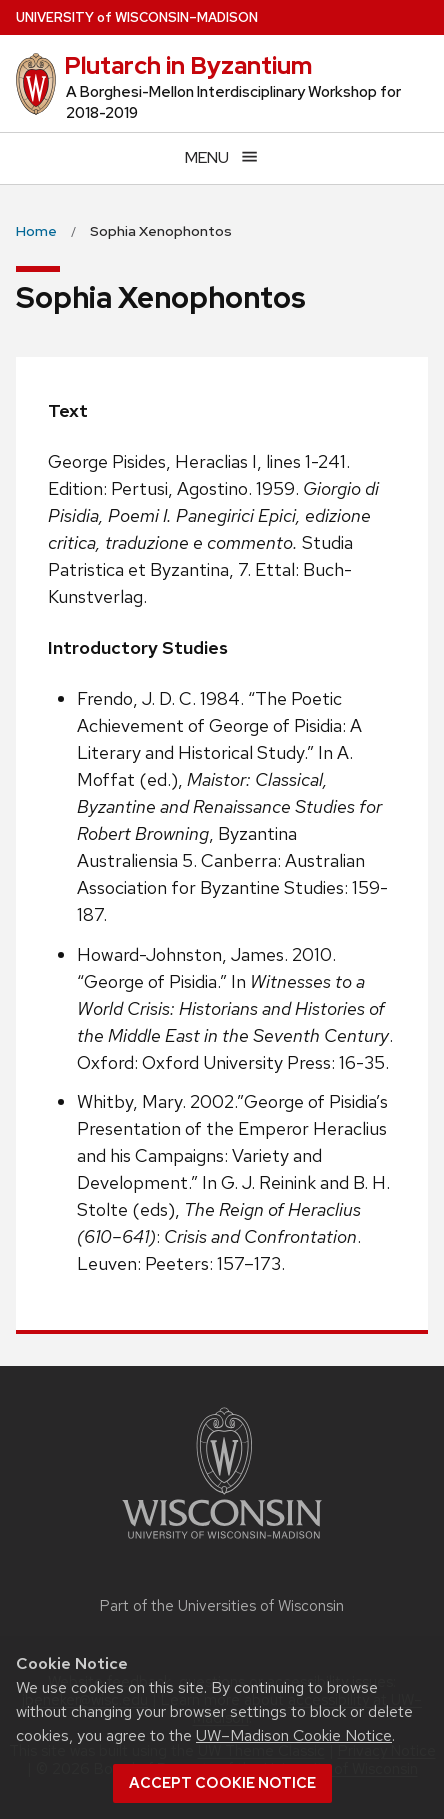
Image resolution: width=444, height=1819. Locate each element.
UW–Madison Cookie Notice (294, 1735)
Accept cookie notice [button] (222, 1783)
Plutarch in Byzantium (188, 65)
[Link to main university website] (222, 1542)
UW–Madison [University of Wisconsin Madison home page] (137, 17)
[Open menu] (222, 158)
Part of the (222, 1606)
